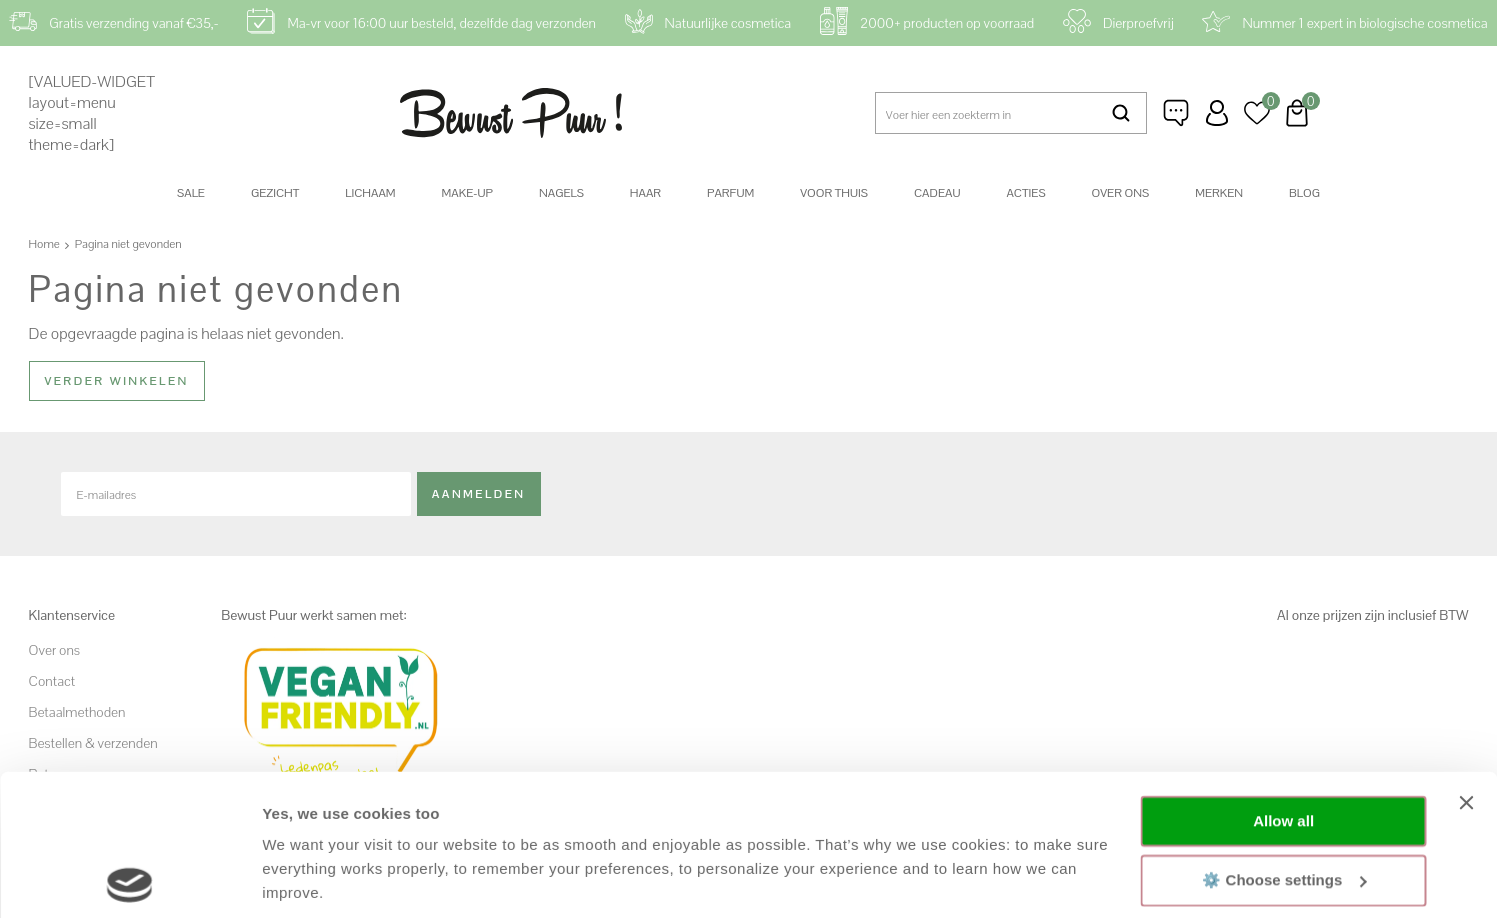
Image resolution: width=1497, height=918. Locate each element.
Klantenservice (1177, 113)
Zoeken (1121, 113)
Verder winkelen (117, 381)
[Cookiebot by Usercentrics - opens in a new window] (129, 879)
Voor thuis (834, 193)
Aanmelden (479, 493)
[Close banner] (1466, 662)
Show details (308, 878)
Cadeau (937, 193)
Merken (1219, 193)
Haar (645, 193)
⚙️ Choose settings (1284, 738)
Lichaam (370, 193)
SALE (191, 193)
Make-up (467, 193)
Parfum (730, 193)
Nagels (561, 193)
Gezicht (275, 193)
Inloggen (1217, 113)
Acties (1025, 193)
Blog (1304, 193)
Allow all (1283, 680)
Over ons (1121, 193)
